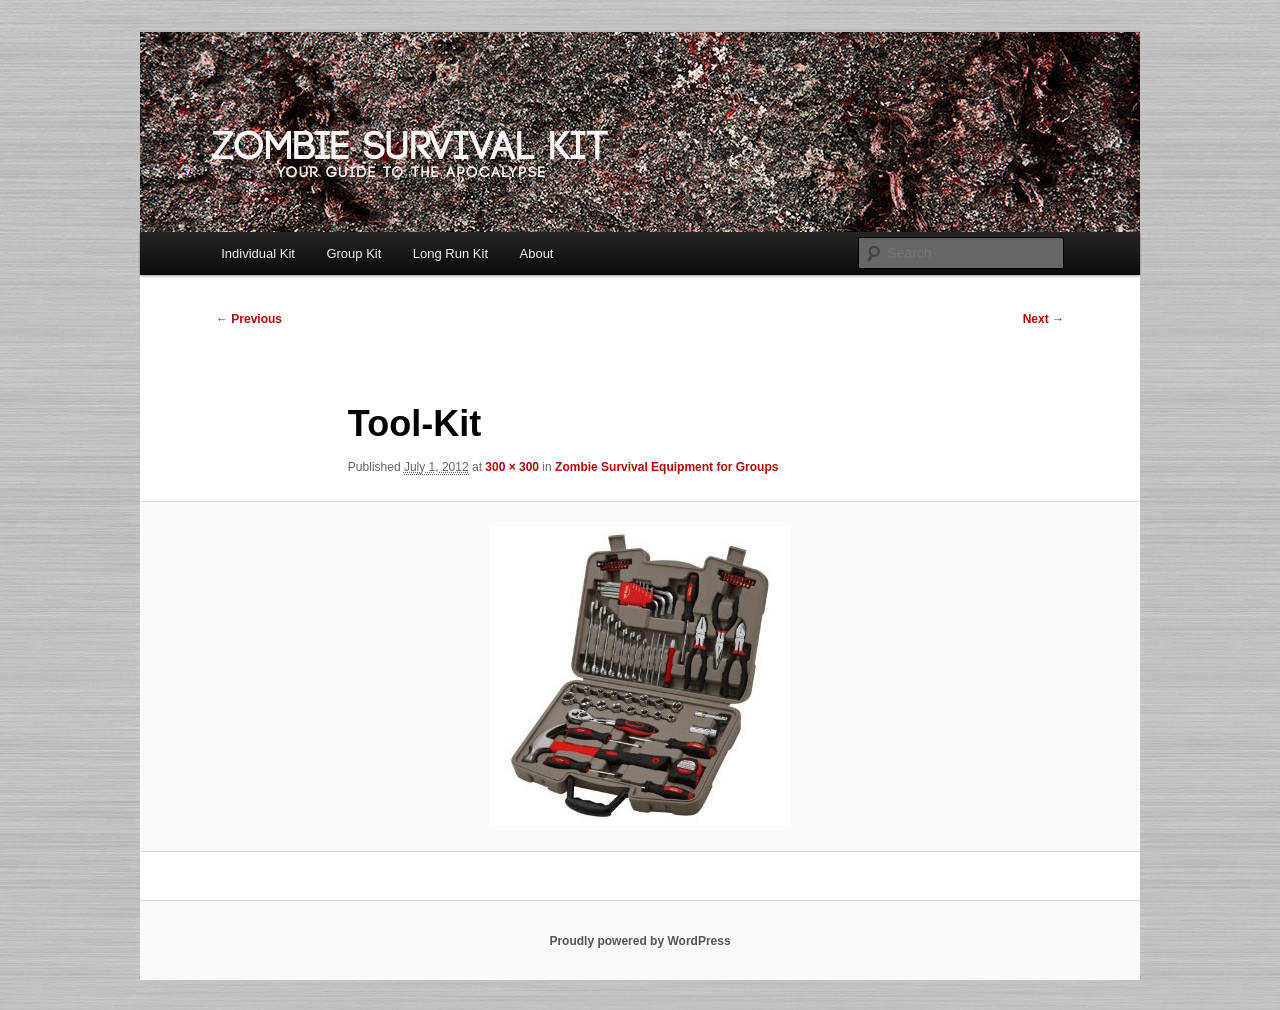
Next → (1043, 319)
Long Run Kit (450, 253)
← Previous (249, 319)
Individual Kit (258, 253)
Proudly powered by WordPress (639, 941)
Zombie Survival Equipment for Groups (666, 467)
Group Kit (353, 253)
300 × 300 (512, 467)
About (537, 253)
